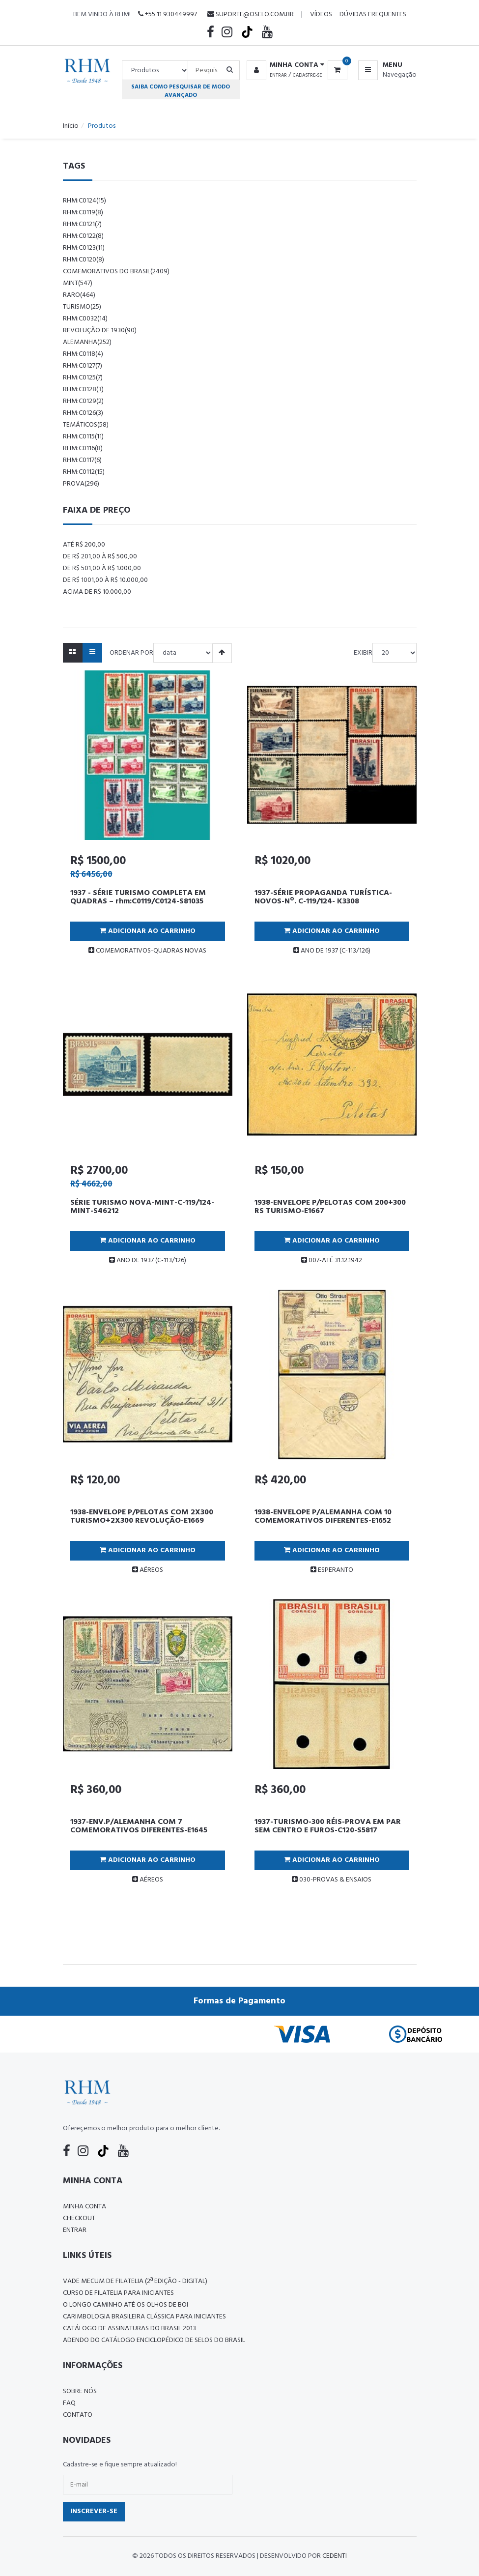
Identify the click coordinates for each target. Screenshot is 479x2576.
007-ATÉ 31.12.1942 (331, 1260)
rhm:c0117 (82, 460)
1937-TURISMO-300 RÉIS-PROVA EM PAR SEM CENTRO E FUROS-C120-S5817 (327, 1826)
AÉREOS (147, 1570)
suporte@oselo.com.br (250, 14)
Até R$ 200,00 (84, 544)
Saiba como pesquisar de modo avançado (180, 91)
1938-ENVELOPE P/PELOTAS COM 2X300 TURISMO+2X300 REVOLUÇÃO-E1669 (141, 1517)
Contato (77, 2415)
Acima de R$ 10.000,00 (97, 592)
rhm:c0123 (84, 248)
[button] (283, 65)
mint (77, 283)
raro (79, 295)
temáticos (86, 425)
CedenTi (334, 2556)
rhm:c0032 (85, 318)
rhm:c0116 (83, 448)
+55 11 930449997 (167, 14)
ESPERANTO (331, 1570)
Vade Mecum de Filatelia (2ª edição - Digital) (135, 2281)
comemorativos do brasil (116, 271)
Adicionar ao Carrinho (148, 931)
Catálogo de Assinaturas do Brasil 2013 (129, 2328)
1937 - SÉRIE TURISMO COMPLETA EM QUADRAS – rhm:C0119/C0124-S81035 (138, 897)
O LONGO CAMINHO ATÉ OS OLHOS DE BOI (125, 2305)
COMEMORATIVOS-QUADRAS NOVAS (147, 950)
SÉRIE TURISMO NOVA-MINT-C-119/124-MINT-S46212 (142, 1207)
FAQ (69, 2403)
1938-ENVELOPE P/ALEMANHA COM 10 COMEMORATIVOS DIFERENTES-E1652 (323, 1517)
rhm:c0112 (84, 472)
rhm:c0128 (83, 389)
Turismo (82, 307)
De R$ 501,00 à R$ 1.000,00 (102, 568)
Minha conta (84, 2206)
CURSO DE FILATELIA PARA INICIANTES (118, 2293)
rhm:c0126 (83, 413)
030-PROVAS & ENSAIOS (331, 1879)
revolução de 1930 (100, 330)
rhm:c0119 (83, 212)
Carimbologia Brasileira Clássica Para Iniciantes (144, 2316)
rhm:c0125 (83, 377)
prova (81, 484)
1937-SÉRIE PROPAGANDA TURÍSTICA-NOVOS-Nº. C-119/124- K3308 (323, 897)
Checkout (79, 2218)
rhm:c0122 (83, 236)
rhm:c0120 (83, 259)
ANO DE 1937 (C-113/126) (331, 950)
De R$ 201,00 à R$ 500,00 (100, 556)
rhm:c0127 (82, 366)
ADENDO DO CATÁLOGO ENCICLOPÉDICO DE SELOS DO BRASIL (154, 2340)
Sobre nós (80, 2391)
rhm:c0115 (83, 436)
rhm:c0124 (84, 200)
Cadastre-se (307, 75)
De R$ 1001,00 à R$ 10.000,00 (105, 580)
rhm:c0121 (82, 224)
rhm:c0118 (83, 354)
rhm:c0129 (83, 401)
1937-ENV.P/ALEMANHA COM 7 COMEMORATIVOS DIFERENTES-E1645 (138, 1826)
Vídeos (321, 14)
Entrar (278, 75)
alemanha (87, 342)
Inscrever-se (93, 2511)
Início (71, 126)
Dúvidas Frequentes (372, 14)
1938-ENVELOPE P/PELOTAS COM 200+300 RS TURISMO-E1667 (330, 1207)
